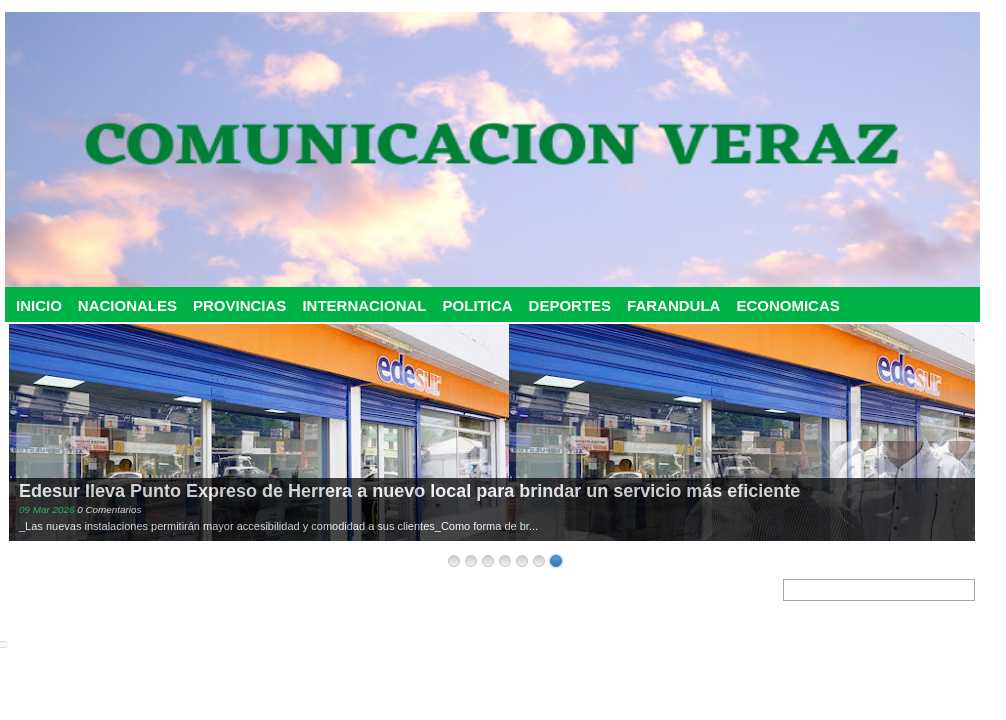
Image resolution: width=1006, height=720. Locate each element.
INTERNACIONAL (364, 305)
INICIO (39, 305)
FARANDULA (673, 305)
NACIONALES (127, 305)
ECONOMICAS (787, 305)
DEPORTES (570, 305)
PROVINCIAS (239, 305)
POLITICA (478, 305)
